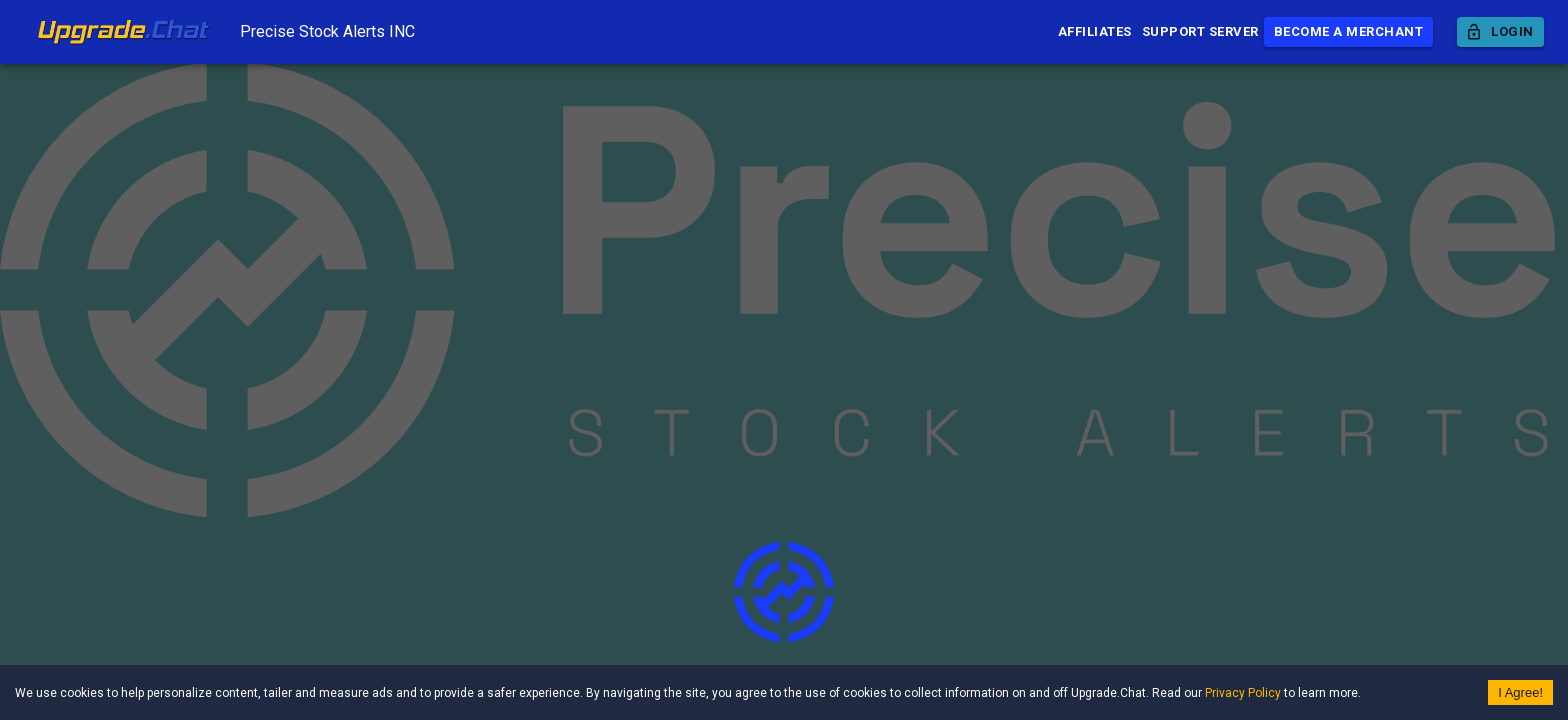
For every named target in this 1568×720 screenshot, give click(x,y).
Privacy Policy (1243, 693)
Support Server (1200, 32)
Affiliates (1095, 32)
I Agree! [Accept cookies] (1520, 692)
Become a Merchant (1349, 32)
